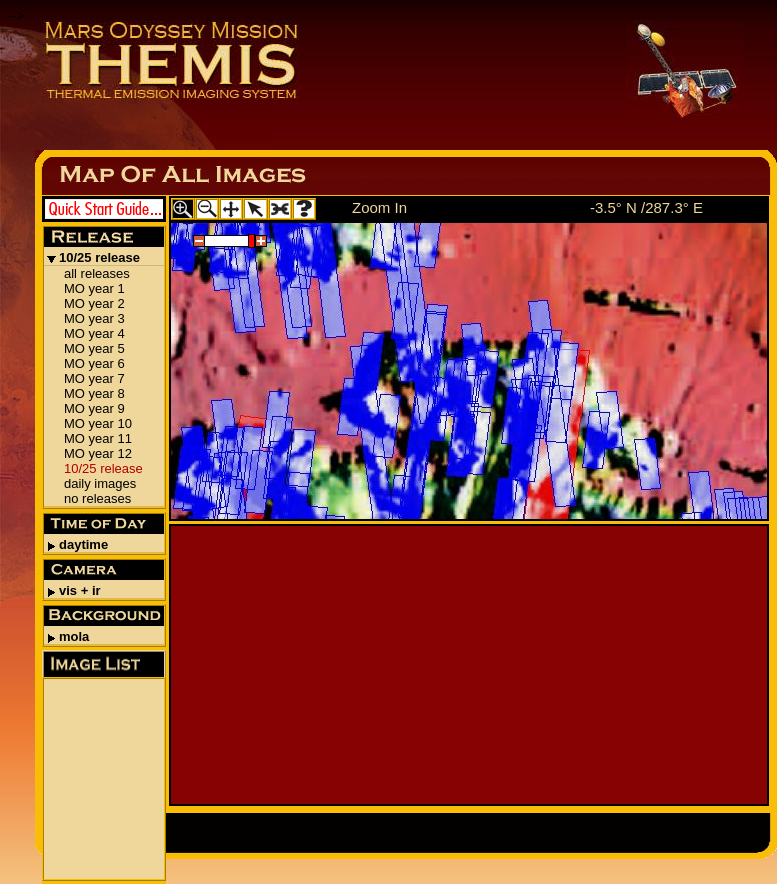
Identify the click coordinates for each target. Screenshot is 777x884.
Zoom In (379, 207)
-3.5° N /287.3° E (646, 207)
